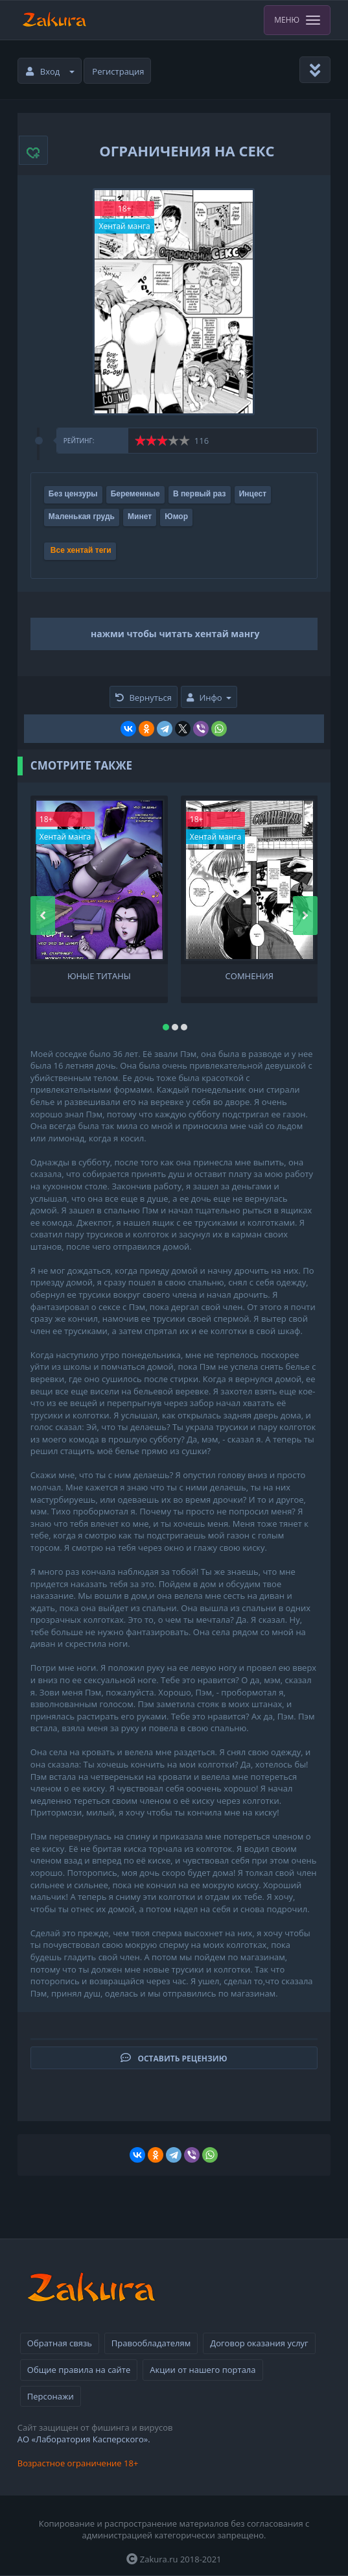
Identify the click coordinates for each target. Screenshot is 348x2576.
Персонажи (50, 2396)
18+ (125, 208)
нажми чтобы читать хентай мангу (175, 633)
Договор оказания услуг (259, 2343)
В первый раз (199, 493)
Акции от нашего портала (202, 2370)
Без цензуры (73, 493)
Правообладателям (151, 2343)
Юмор (176, 516)
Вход (50, 71)
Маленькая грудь (82, 516)
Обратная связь (59, 2343)
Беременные (135, 493)
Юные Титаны (99, 976)
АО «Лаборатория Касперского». (83, 2439)
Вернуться (143, 697)
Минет (140, 516)
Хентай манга (124, 226)
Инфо (209, 697)
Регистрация (118, 71)
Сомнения (249, 976)
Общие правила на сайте (78, 2370)
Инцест (252, 493)
